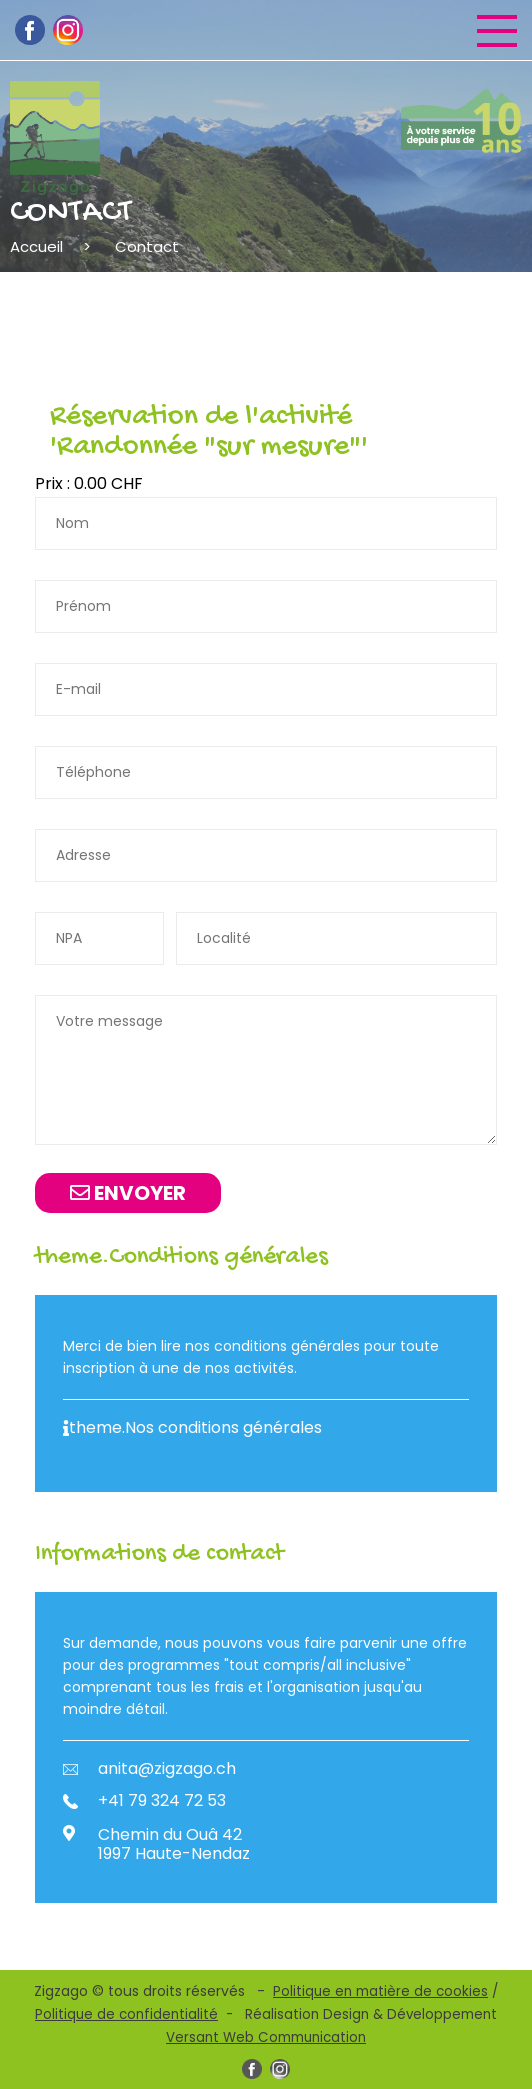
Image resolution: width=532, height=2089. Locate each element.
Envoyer (128, 1193)
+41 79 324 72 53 (144, 1801)
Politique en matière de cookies (380, 1991)
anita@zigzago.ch (149, 1769)
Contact (147, 246)
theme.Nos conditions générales (192, 1428)
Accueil (36, 246)
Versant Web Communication (266, 2037)
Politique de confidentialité (126, 2014)
